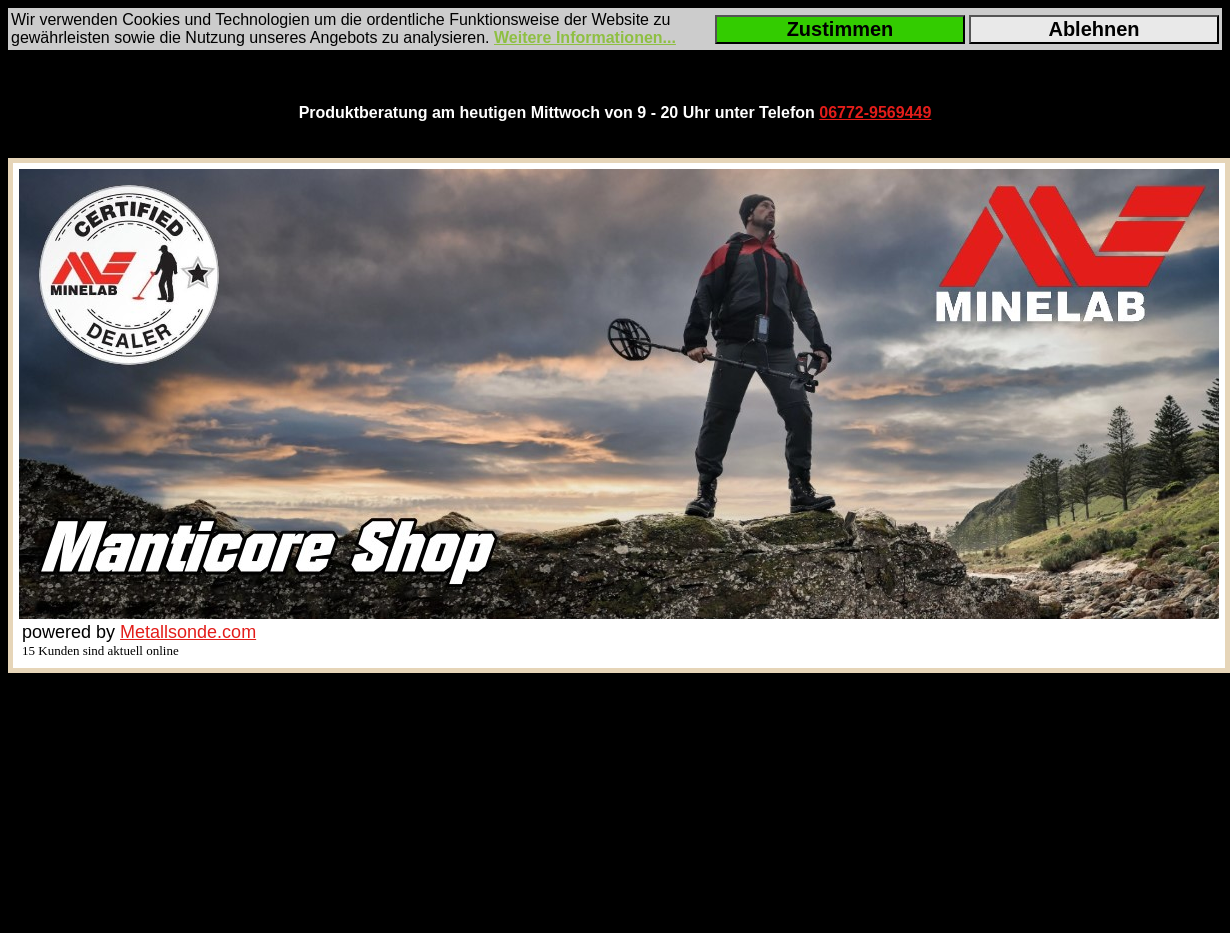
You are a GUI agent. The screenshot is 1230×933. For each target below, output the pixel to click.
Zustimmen (840, 29)
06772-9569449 (875, 112)
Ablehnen (1093, 29)
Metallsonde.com (188, 632)
